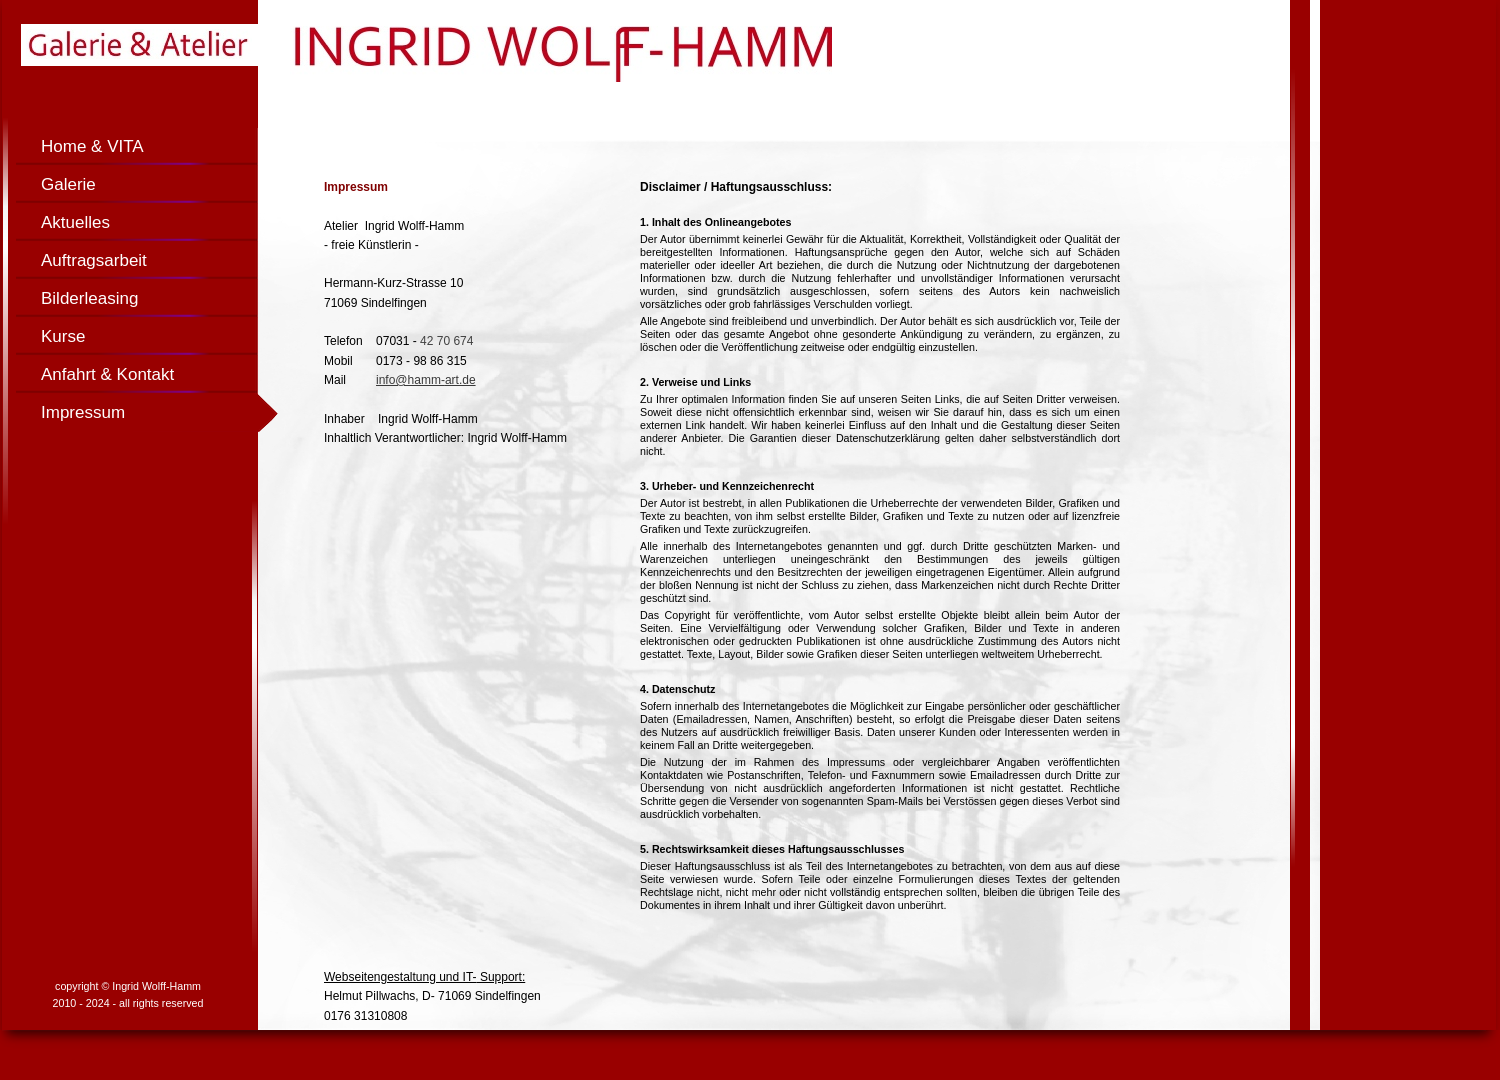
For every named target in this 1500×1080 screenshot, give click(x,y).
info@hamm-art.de (426, 380)
